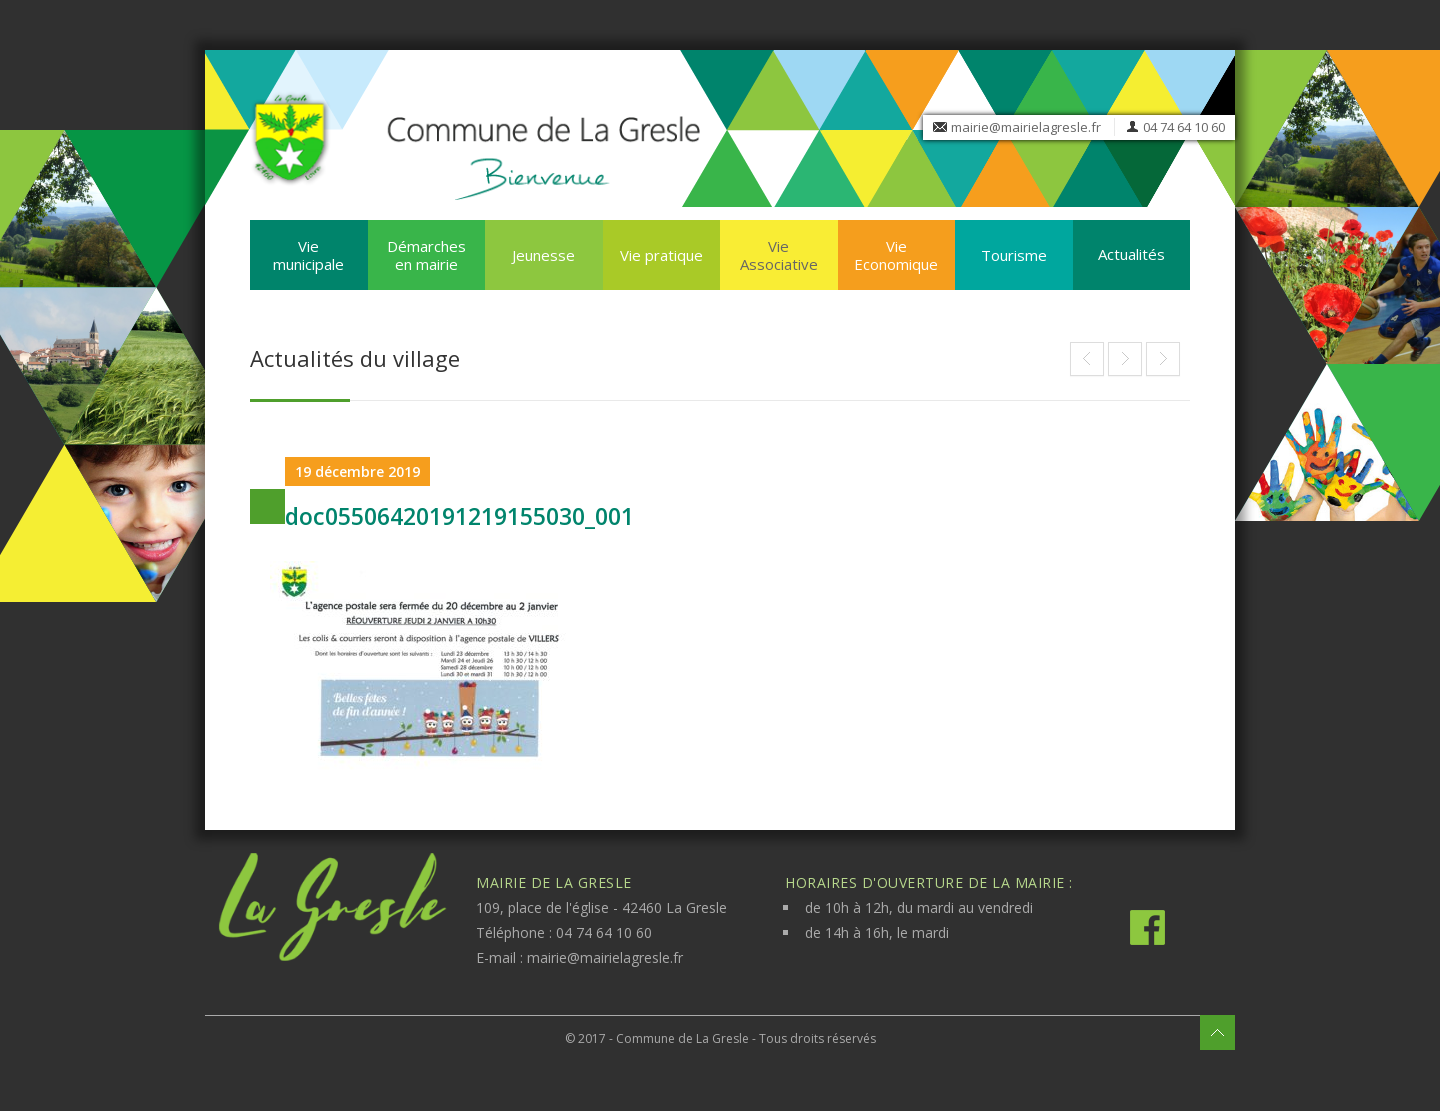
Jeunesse (543, 255)
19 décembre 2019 (357, 471)
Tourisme (1014, 255)
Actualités (1131, 254)
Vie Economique (896, 255)
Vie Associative (779, 255)
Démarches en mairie (426, 255)
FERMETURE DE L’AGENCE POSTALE (1125, 359)
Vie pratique (661, 255)
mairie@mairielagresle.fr (1026, 127)
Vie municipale (308, 255)
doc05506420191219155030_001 (459, 516)
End (1087, 359)
